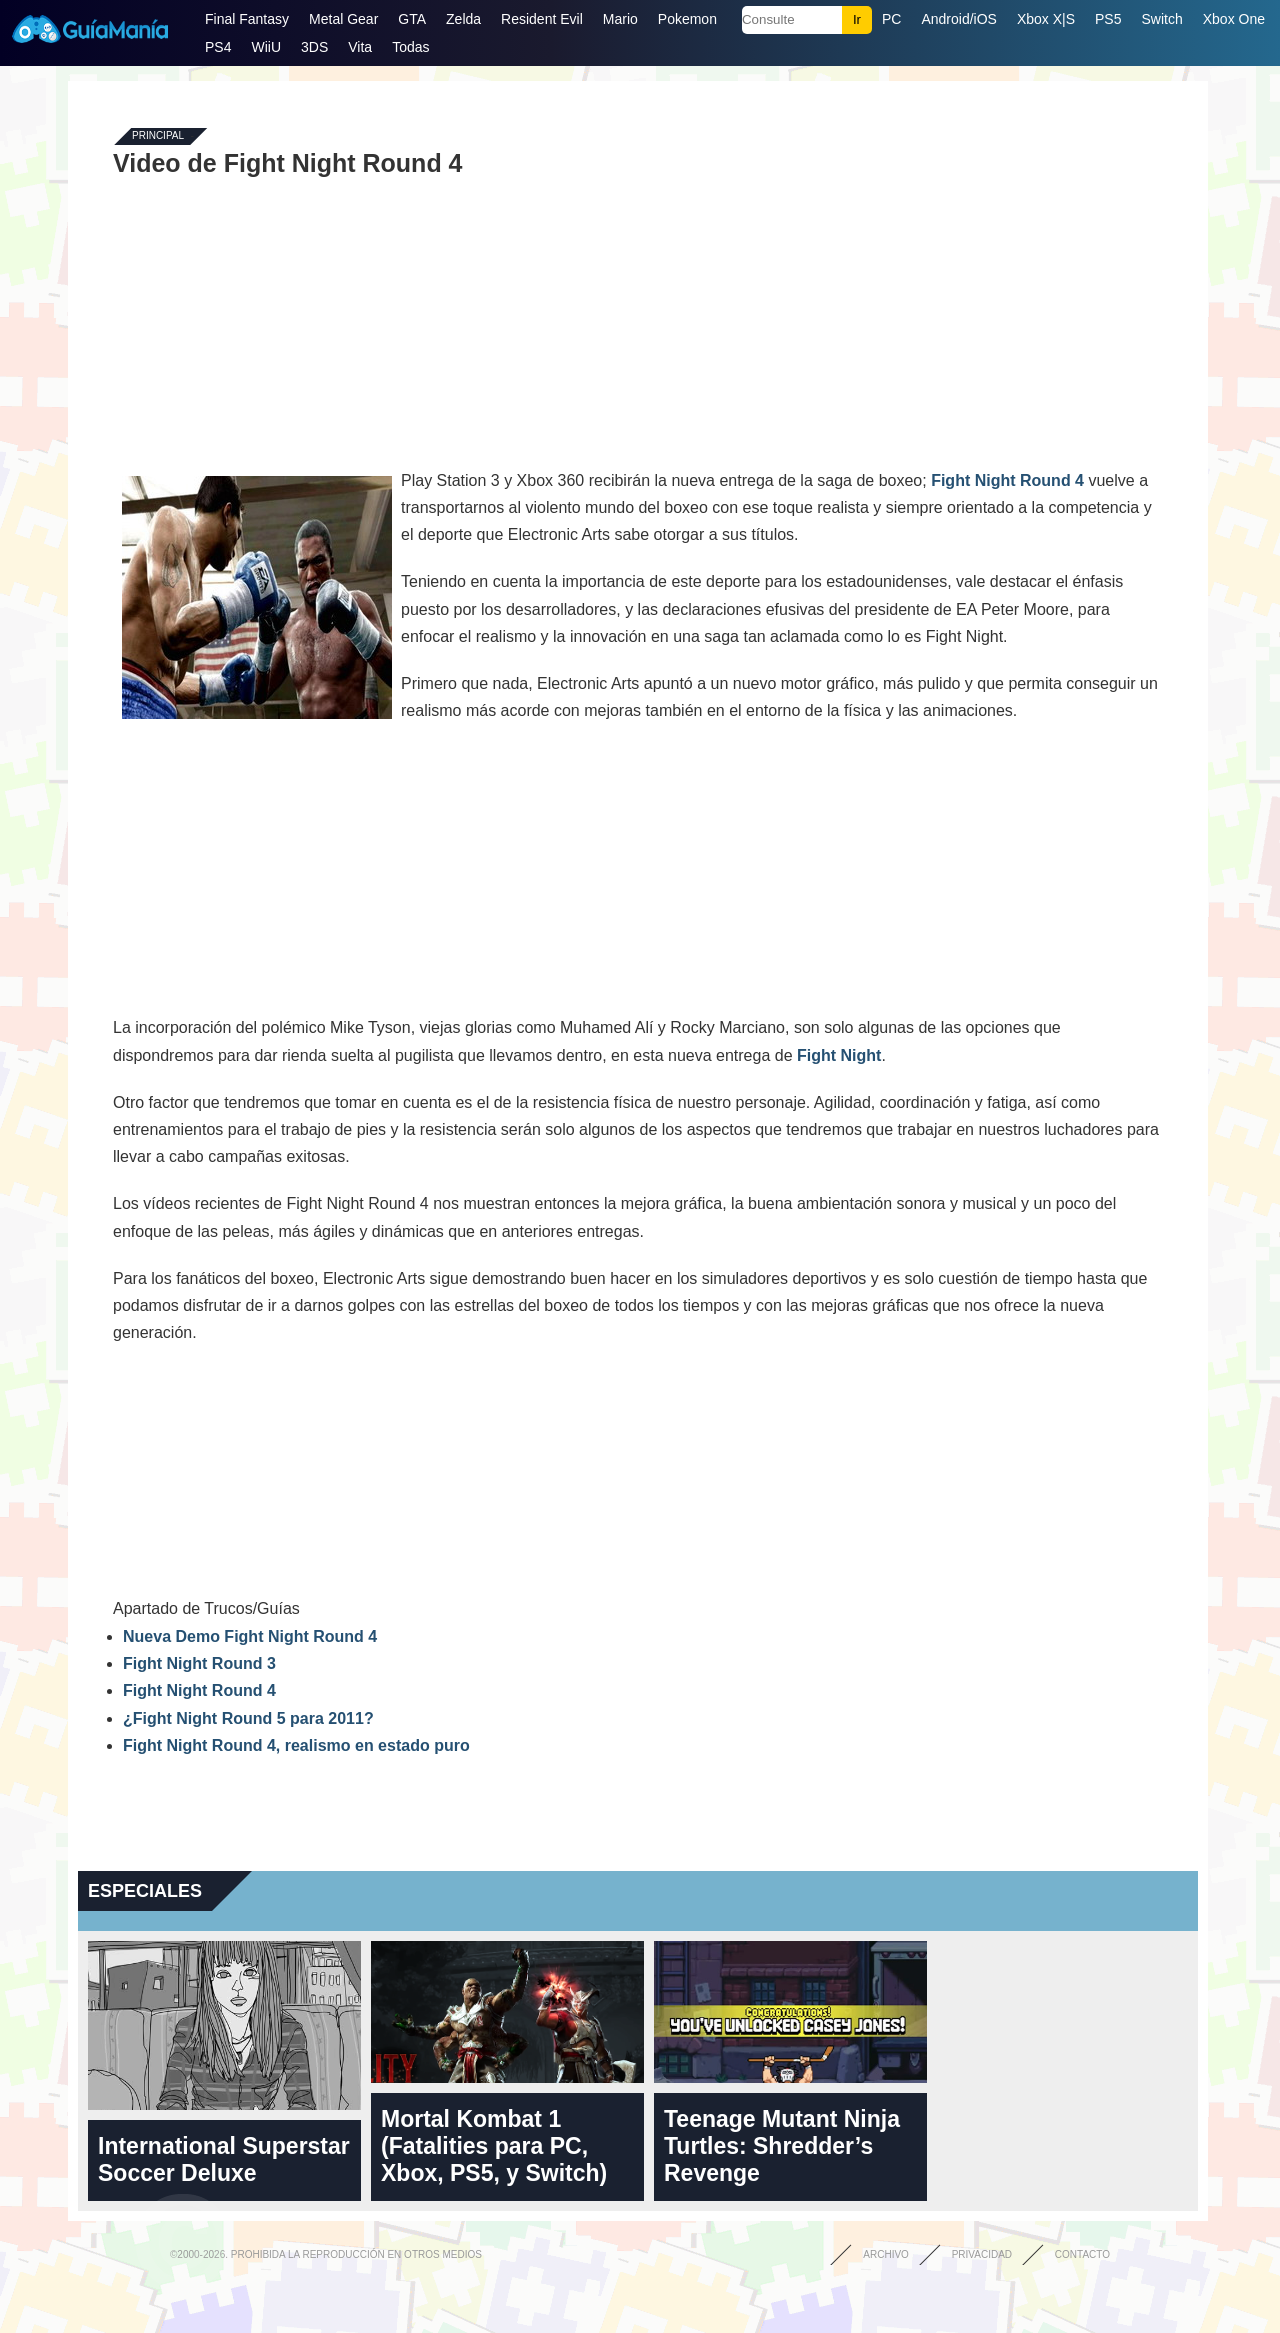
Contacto (1082, 2254)
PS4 (218, 47)
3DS (314, 47)
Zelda (463, 19)
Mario (620, 19)
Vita (360, 47)
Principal (158, 136)
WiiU (266, 47)
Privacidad (982, 2254)
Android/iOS (958, 19)
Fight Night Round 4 (1007, 480)
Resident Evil (542, 19)
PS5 (1108, 19)
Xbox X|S (1046, 19)
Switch (1161, 19)
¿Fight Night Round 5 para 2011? (248, 1718)
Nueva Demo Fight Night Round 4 (250, 1636)
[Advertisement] (638, 322)
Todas (410, 47)
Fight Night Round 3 (199, 1663)
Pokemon (687, 19)
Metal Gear (343, 19)
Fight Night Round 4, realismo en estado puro (296, 1745)
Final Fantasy (247, 19)
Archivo (886, 2254)
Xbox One (1234, 19)
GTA (412, 19)
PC (891, 19)
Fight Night (839, 1055)
